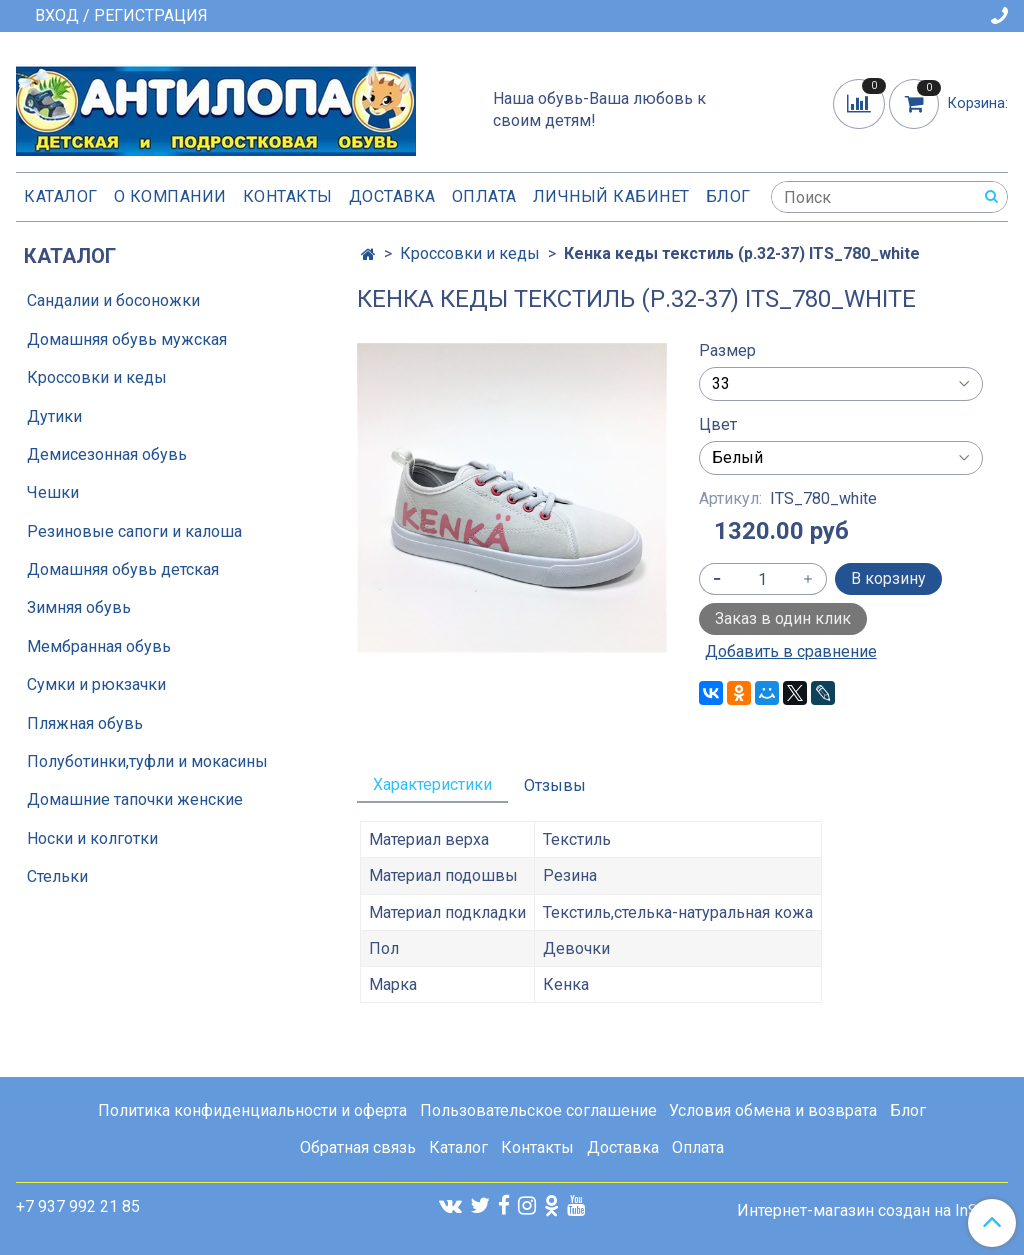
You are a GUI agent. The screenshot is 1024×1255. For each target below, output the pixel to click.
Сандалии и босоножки (113, 300)
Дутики (54, 416)
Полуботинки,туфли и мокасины (147, 761)
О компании (170, 196)
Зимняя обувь (79, 607)
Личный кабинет (611, 196)
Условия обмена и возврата (773, 1110)
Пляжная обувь (85, 723)
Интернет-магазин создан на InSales (872, 1211)
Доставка (392, 196)
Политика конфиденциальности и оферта (252, 1110)
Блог (728, 196)
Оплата (484, 196)
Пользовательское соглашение (538, 1110)
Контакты (288, 196)
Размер (727, 351)
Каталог (61, 196)
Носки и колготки (92, 838)
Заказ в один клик (783, 618)
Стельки (57, 876)
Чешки (53, 492)
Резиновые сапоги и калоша (134, 531)
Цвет (718, 425)
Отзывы (555, 785)
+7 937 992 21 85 (78, 1206)
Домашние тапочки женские (135, 799)
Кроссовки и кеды (470, 253)
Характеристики (432, 784)
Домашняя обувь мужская (127, 339)
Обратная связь (358, 1147)
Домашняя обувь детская (123, 569)
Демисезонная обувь (107, 454)
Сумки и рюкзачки (96, 684)
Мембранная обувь (99, 646)
